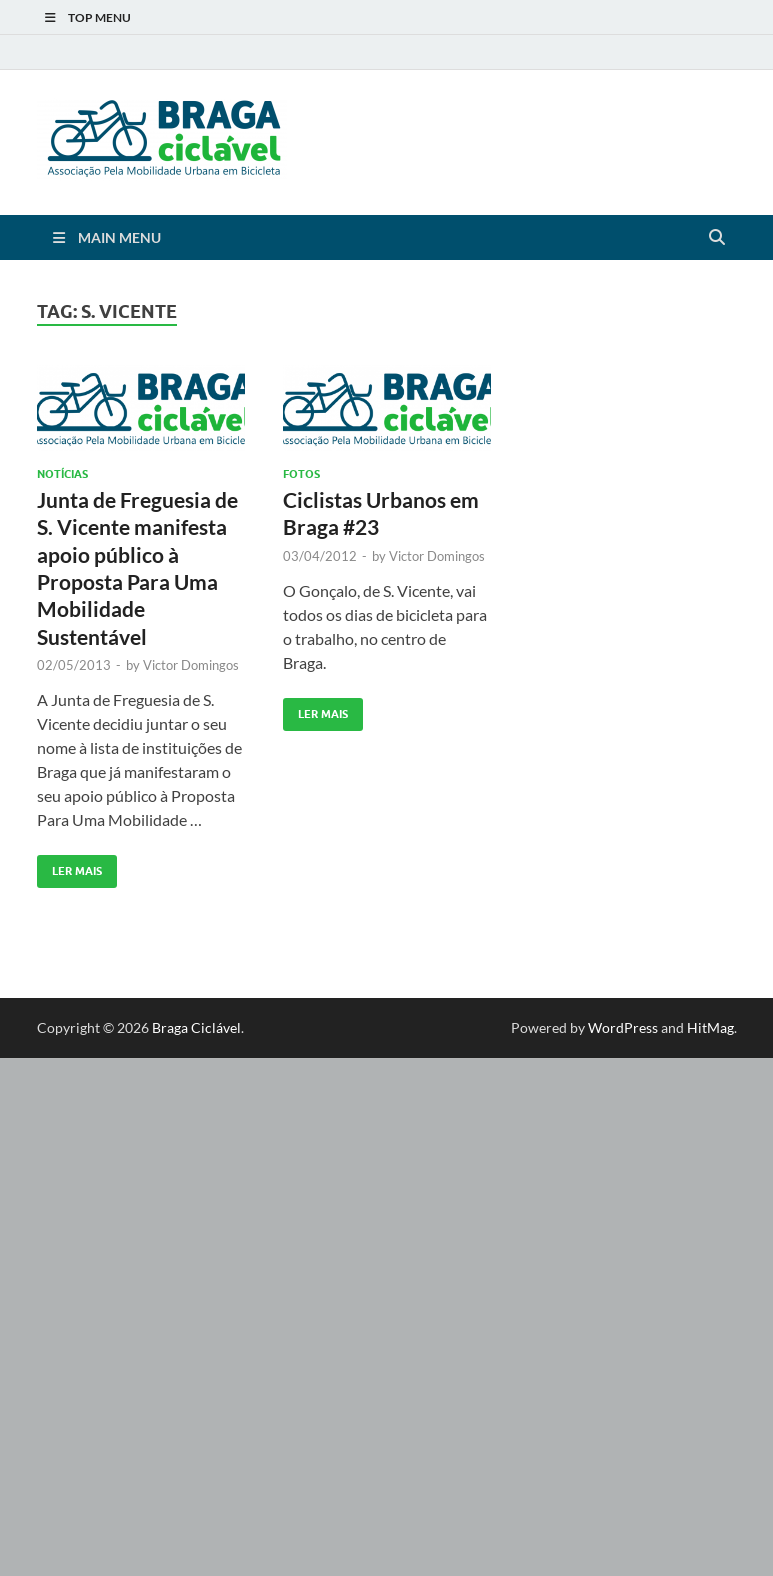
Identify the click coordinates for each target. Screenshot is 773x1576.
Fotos (301, 474)
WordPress (623, 1027)
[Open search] (717, 238)
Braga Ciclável (196, 1027)
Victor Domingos (191, 665)
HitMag (710, 1027)
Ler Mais (69, 866)
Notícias (62, 474)
